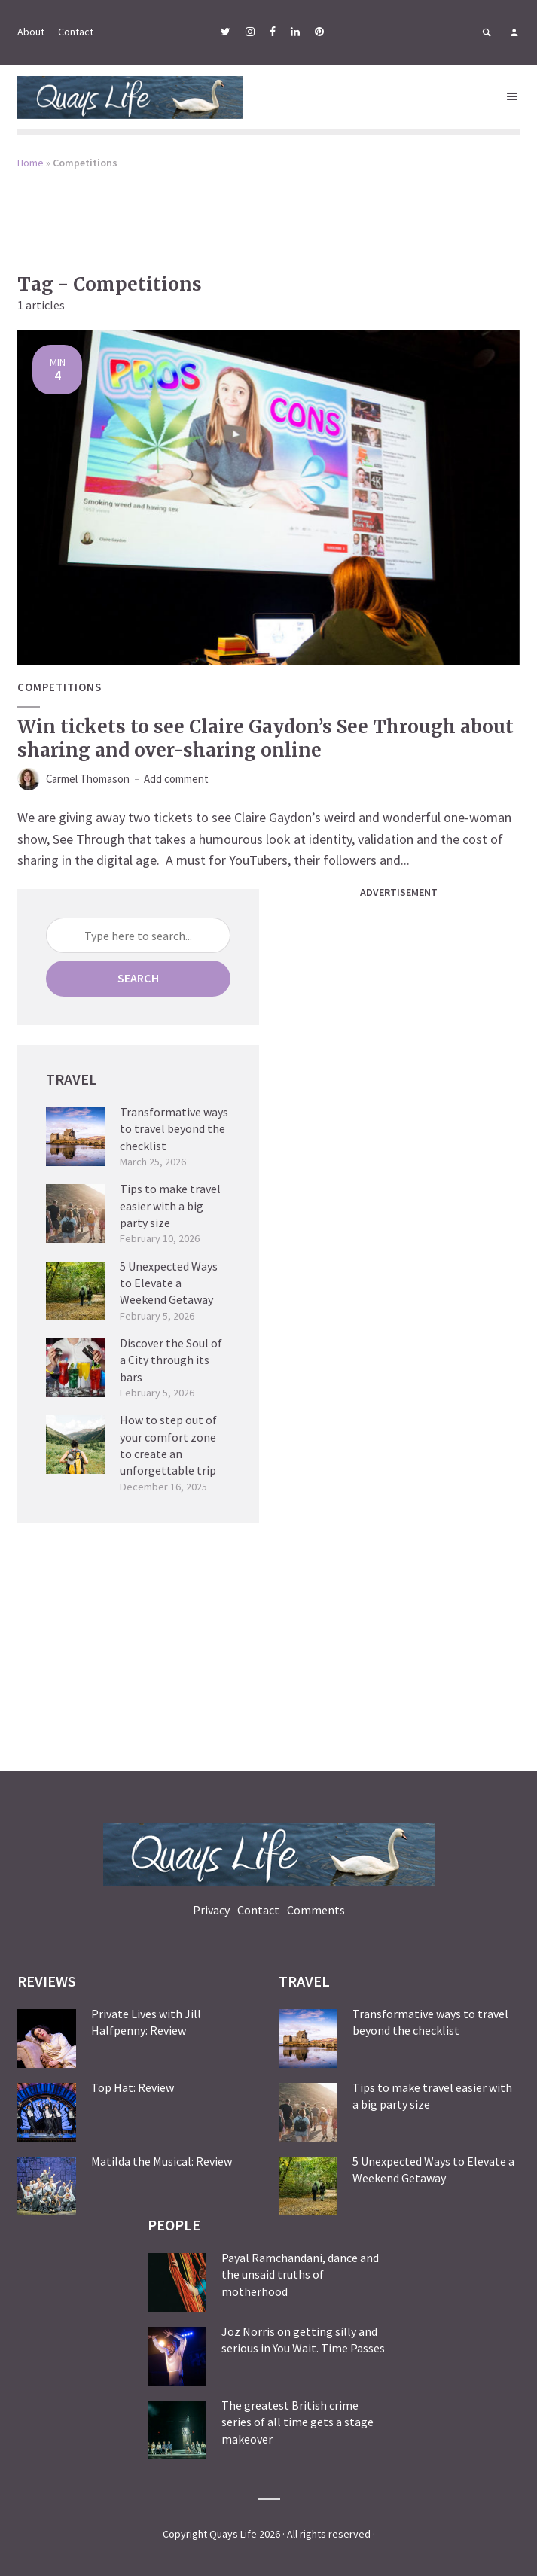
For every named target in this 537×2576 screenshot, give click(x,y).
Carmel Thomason (94, 779)
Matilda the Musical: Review (161, 2160)
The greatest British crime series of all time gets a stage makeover (297, 2421)
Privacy (211, 1909)
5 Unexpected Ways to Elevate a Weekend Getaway (169, 1281)
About (30, 31)
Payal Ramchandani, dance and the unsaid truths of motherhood (300, 2273)
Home (30, 162)
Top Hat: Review (132, 2086)
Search (138, 977)
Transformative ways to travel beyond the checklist (174, 1128)
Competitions (61, 687)
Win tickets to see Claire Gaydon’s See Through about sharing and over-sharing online (265, 738)
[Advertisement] (268, 210)
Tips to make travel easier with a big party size (170, 1204)
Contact (75, 31)
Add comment (193, 779)
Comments (316, 1909)
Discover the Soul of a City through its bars (171, 1359)
